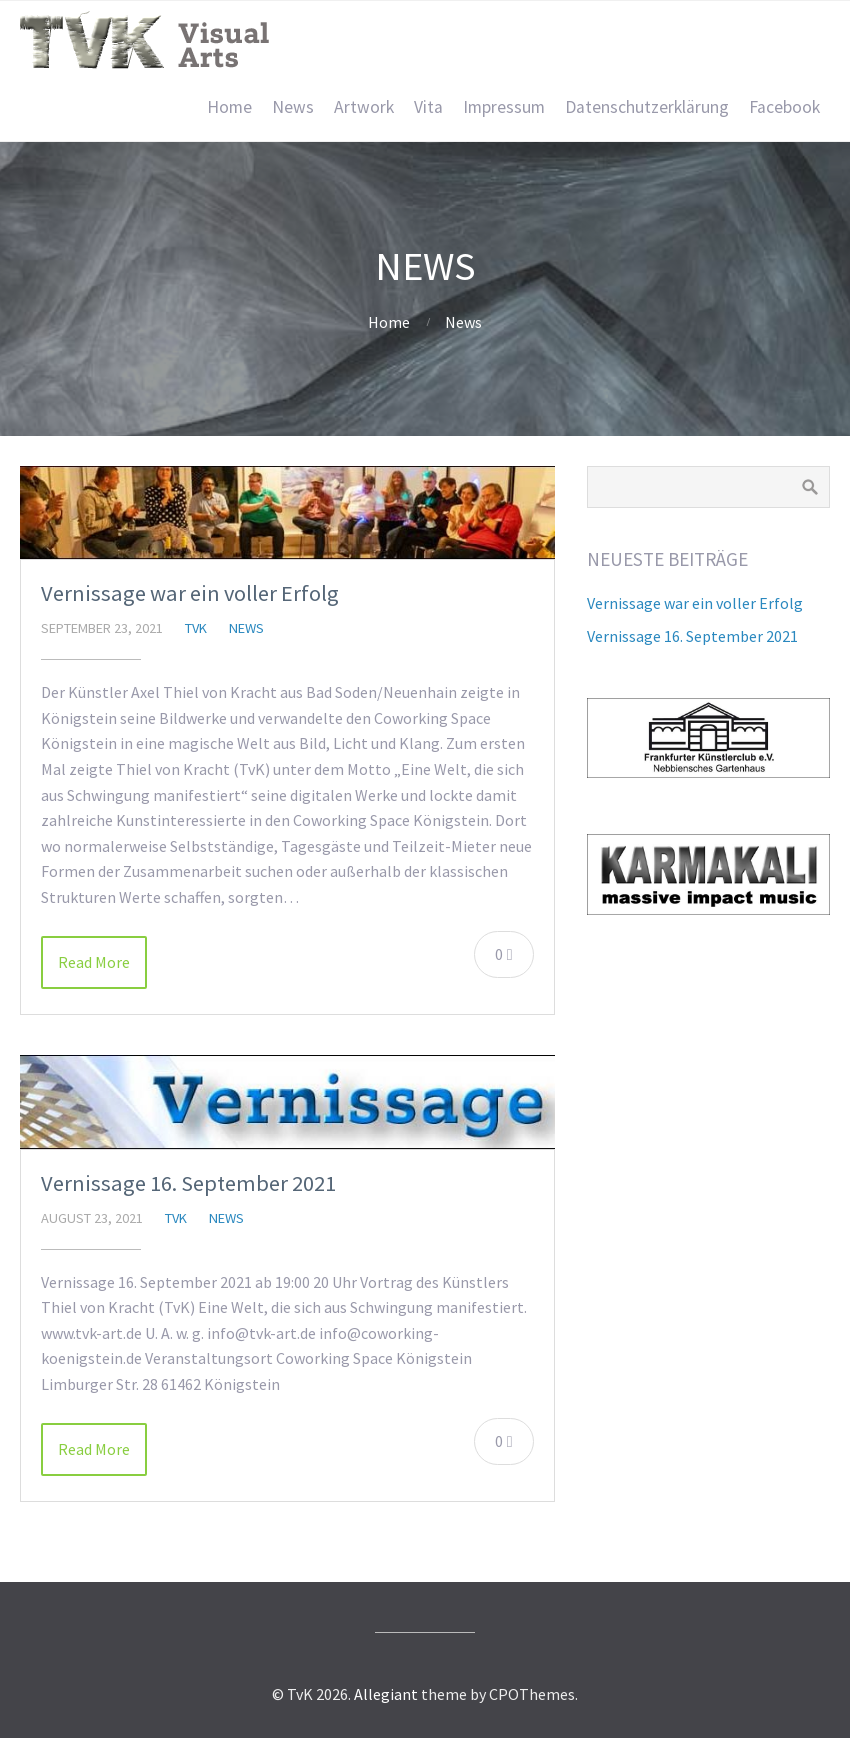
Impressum (504, 107)
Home (229, 107)
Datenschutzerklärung (647, 107)
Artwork (364, 107)
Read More (94, 962)
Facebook (784, 107)
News (293, 107)
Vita (428, 107)
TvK (196, 628)
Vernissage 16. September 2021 (188, 1183)
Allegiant (386, 1694)
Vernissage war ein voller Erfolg (190, 593)
